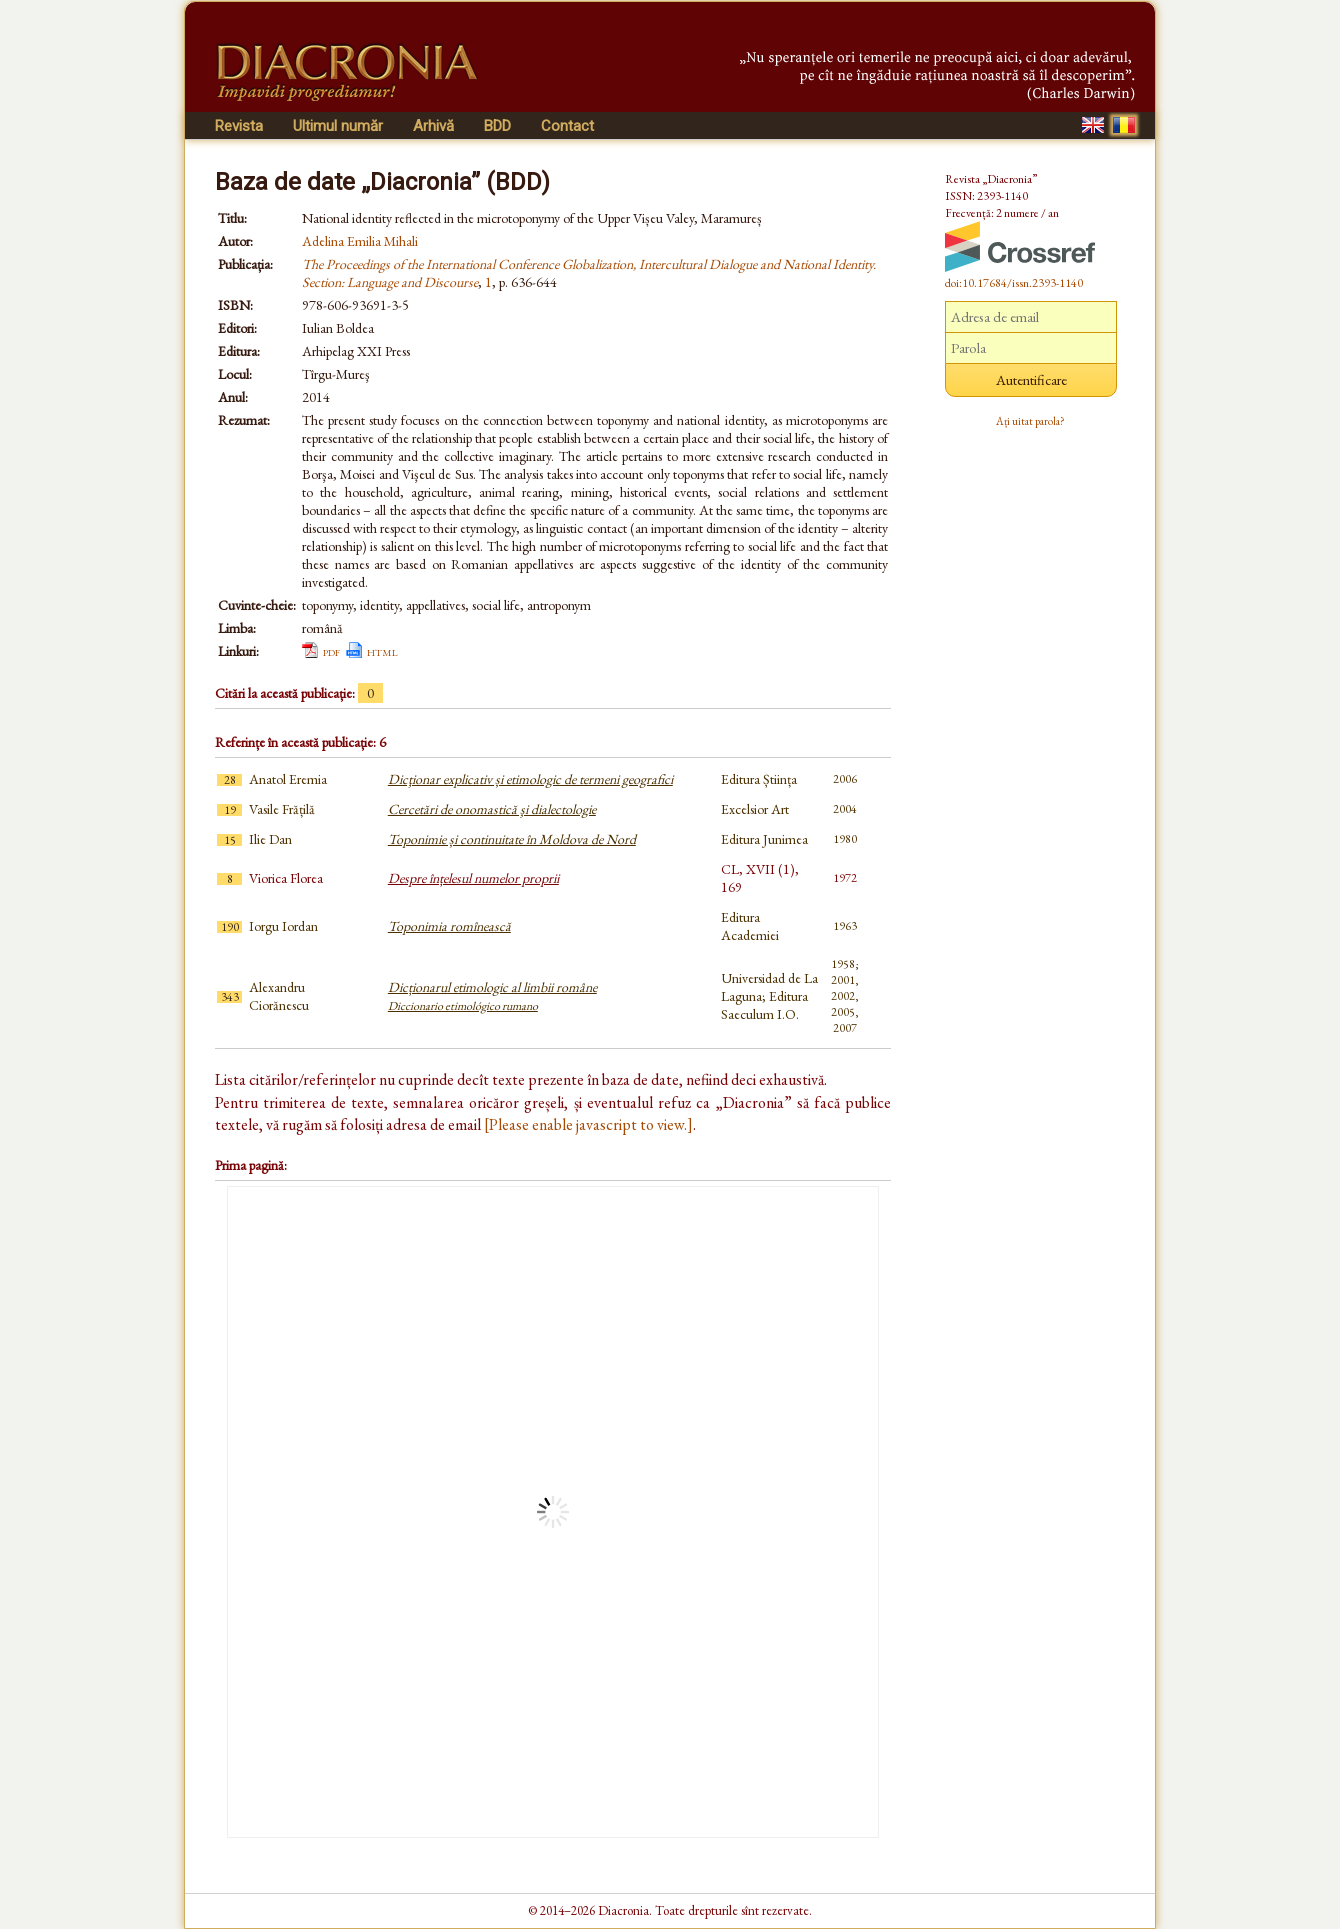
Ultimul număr (338, 126)
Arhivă (433, 126)
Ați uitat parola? (1030, 421)
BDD (497, 126)
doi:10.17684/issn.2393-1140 (1014, 283)
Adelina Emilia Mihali (360, 241)
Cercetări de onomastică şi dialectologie (492, 809)
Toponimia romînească (449, 926)
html (382, 651)
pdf (331, 651)
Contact (567, 126)
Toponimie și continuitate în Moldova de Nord (512, 839)
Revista (239, 126)
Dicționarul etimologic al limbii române (492, 996)
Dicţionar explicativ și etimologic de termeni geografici (530, 779)
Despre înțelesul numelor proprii (473, 878)
